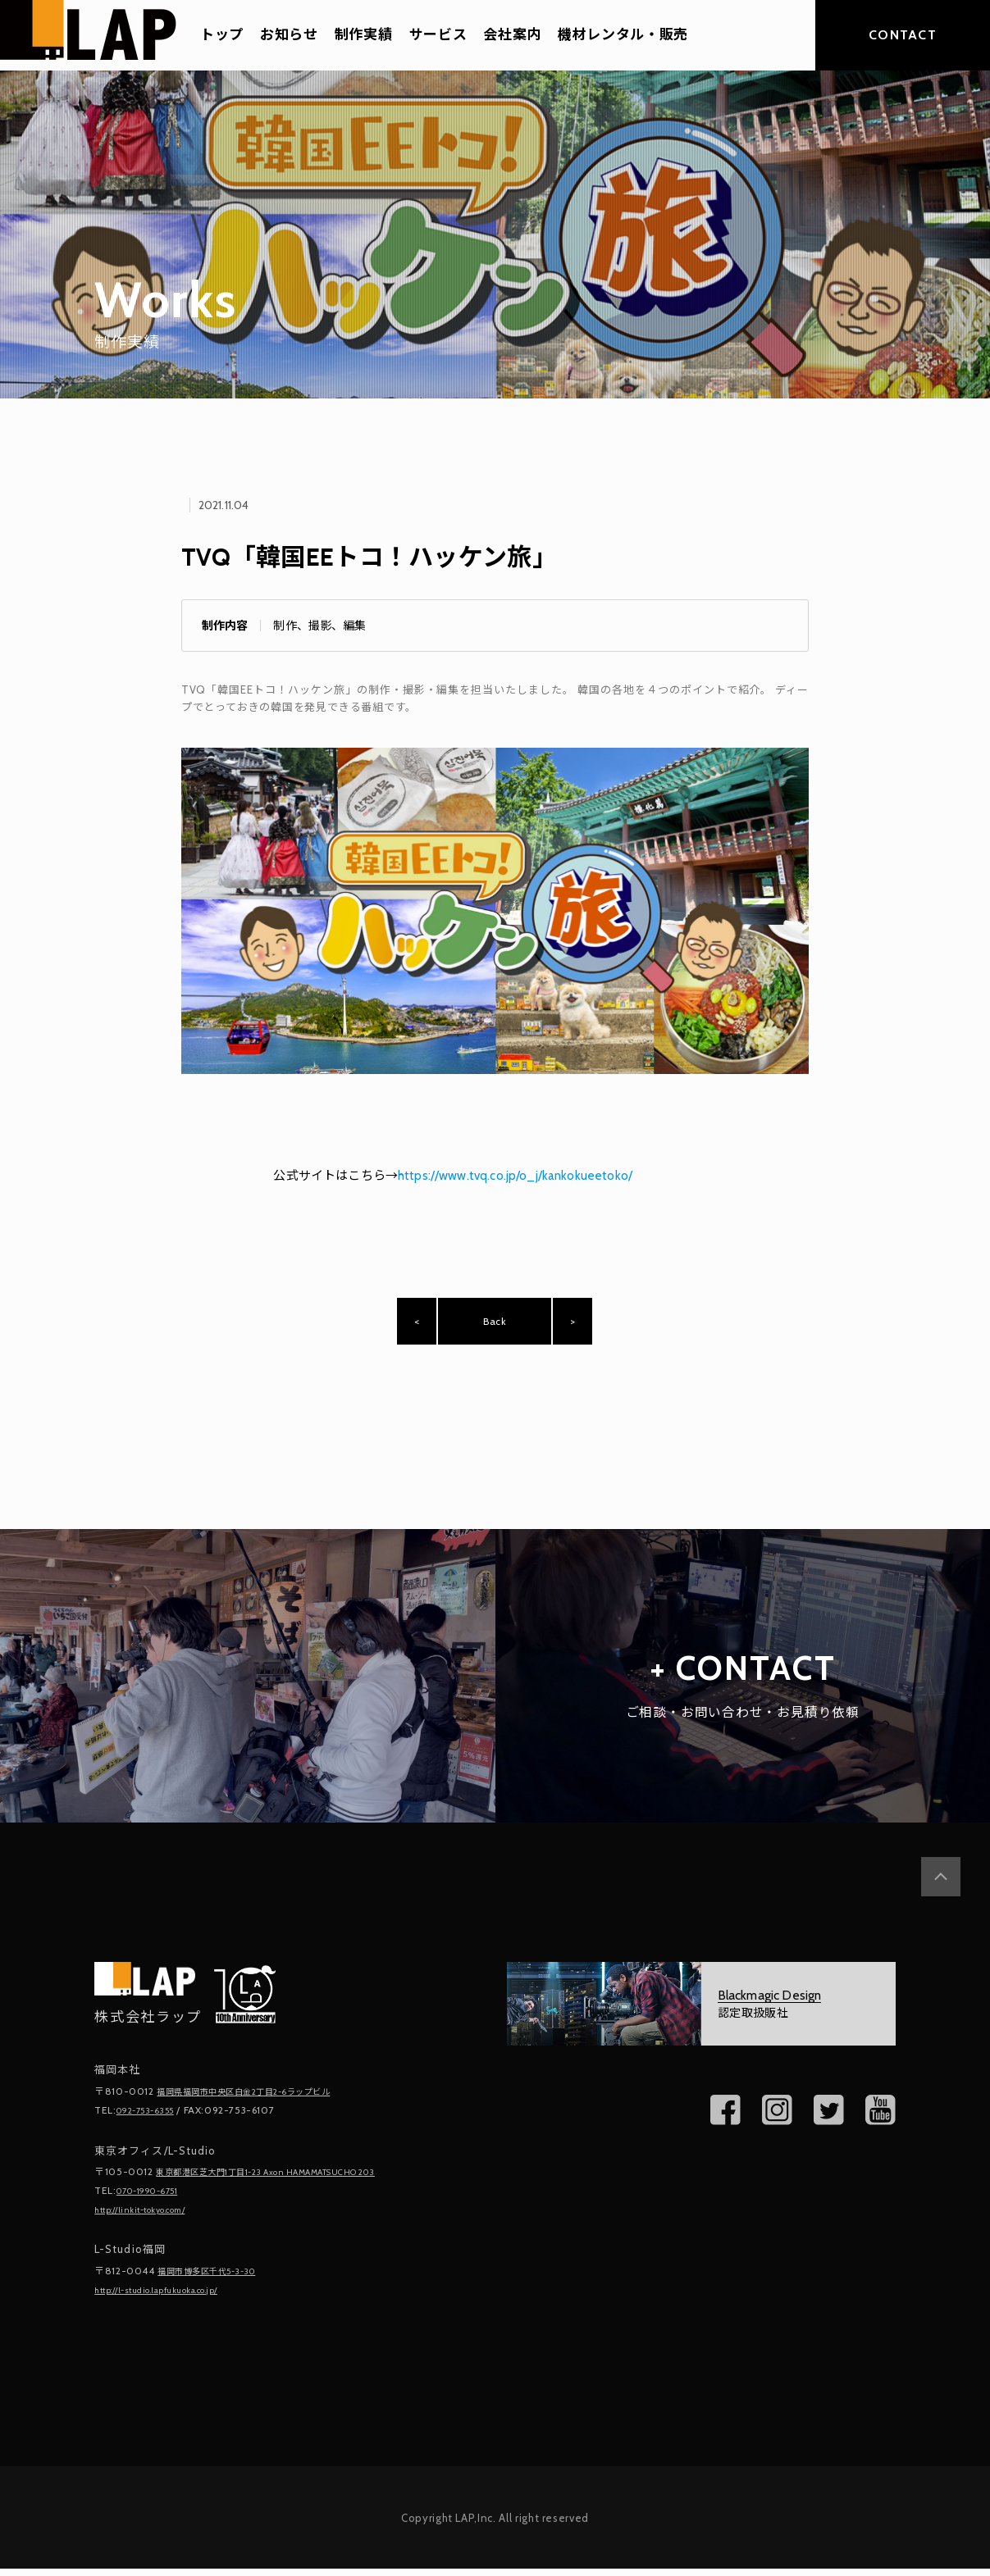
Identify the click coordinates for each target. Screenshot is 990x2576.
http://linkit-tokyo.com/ (151, 2219)
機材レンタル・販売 (623, 35)
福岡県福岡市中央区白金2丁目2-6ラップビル (260, 2104)
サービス (438, 35)
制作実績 (364, 35)
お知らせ (289, 35)
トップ (222, 35)
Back (495, 1327)
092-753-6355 (151, 2122)
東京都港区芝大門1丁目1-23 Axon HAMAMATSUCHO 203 (289, 2184)
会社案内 (512, 35)
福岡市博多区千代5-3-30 (216, 2279)
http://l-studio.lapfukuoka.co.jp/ (171, 2298)
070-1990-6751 (155, 2201)
